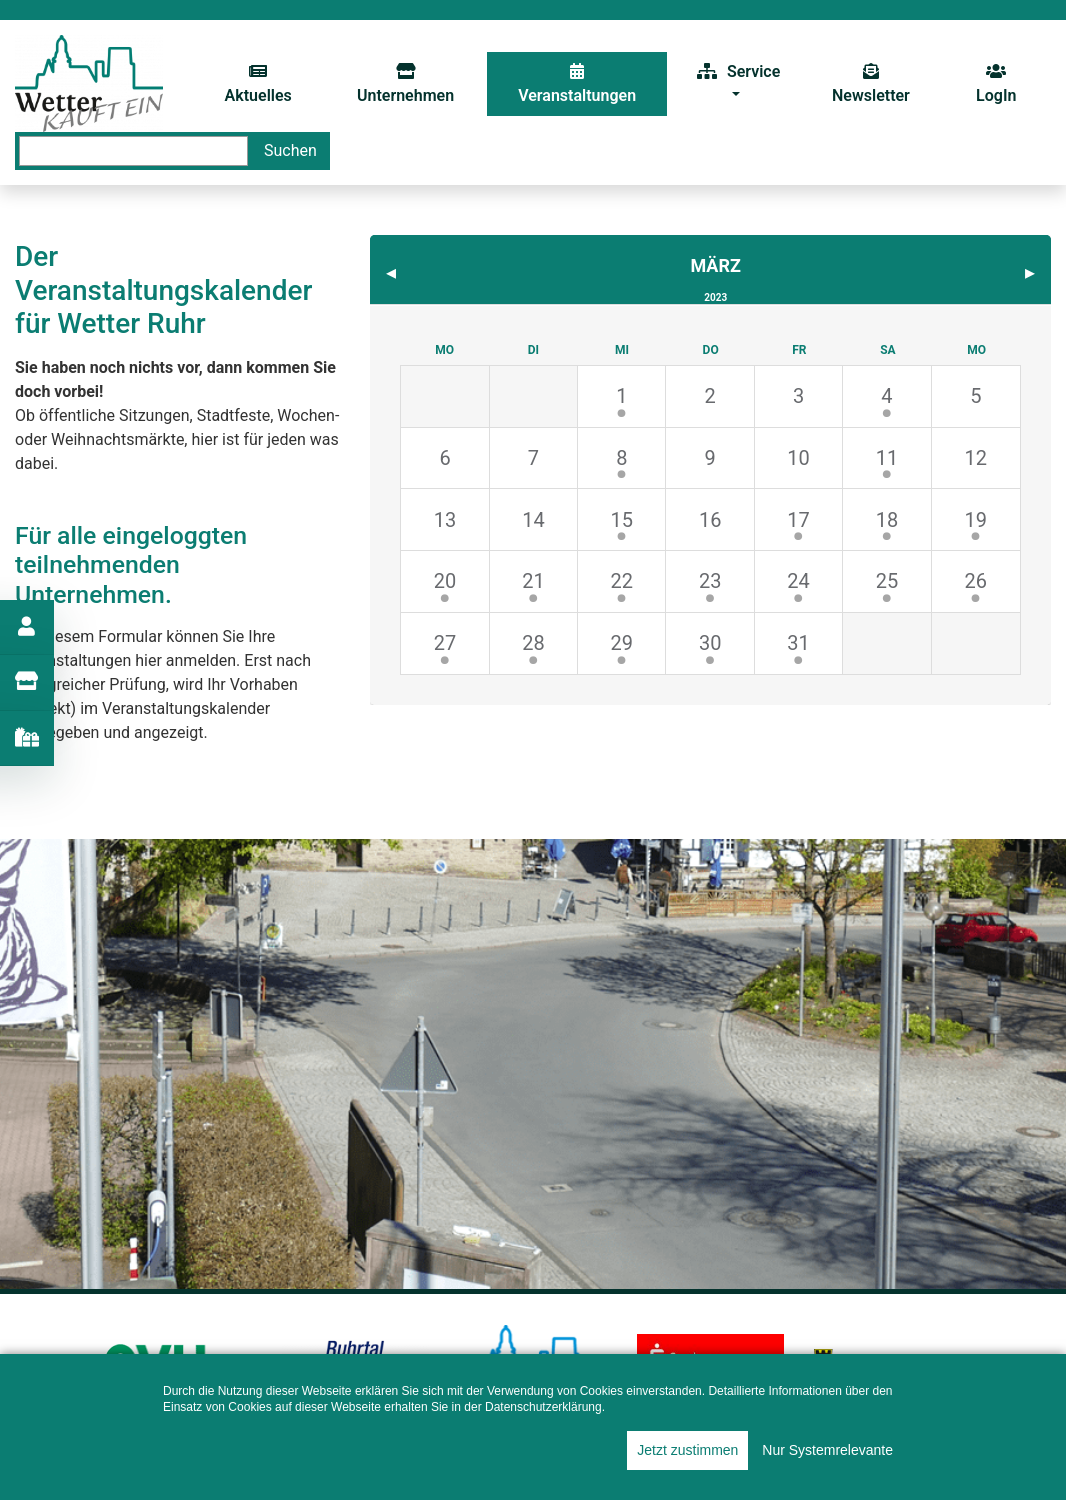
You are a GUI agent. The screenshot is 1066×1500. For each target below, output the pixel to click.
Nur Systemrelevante (827, 1450)
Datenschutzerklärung (543, 1407)
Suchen (290, 150)
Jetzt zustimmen (687, 1450)
